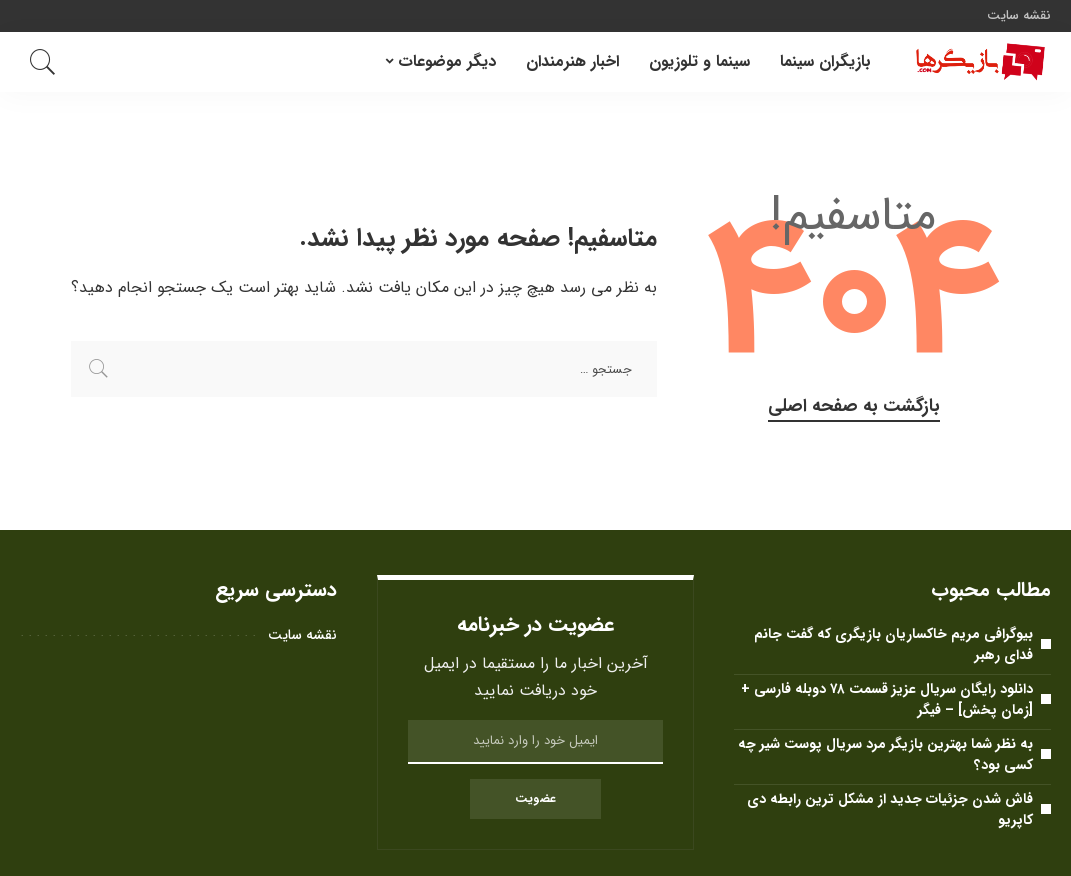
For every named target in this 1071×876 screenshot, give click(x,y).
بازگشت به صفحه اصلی (854, 406)
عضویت (535, 798)
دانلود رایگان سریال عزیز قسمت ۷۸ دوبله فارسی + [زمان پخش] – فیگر (887, 699)
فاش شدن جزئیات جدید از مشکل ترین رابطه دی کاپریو (890, 809)
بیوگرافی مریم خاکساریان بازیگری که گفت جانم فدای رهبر (893, 644)
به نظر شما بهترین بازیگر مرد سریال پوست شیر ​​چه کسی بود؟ (885, 754)
